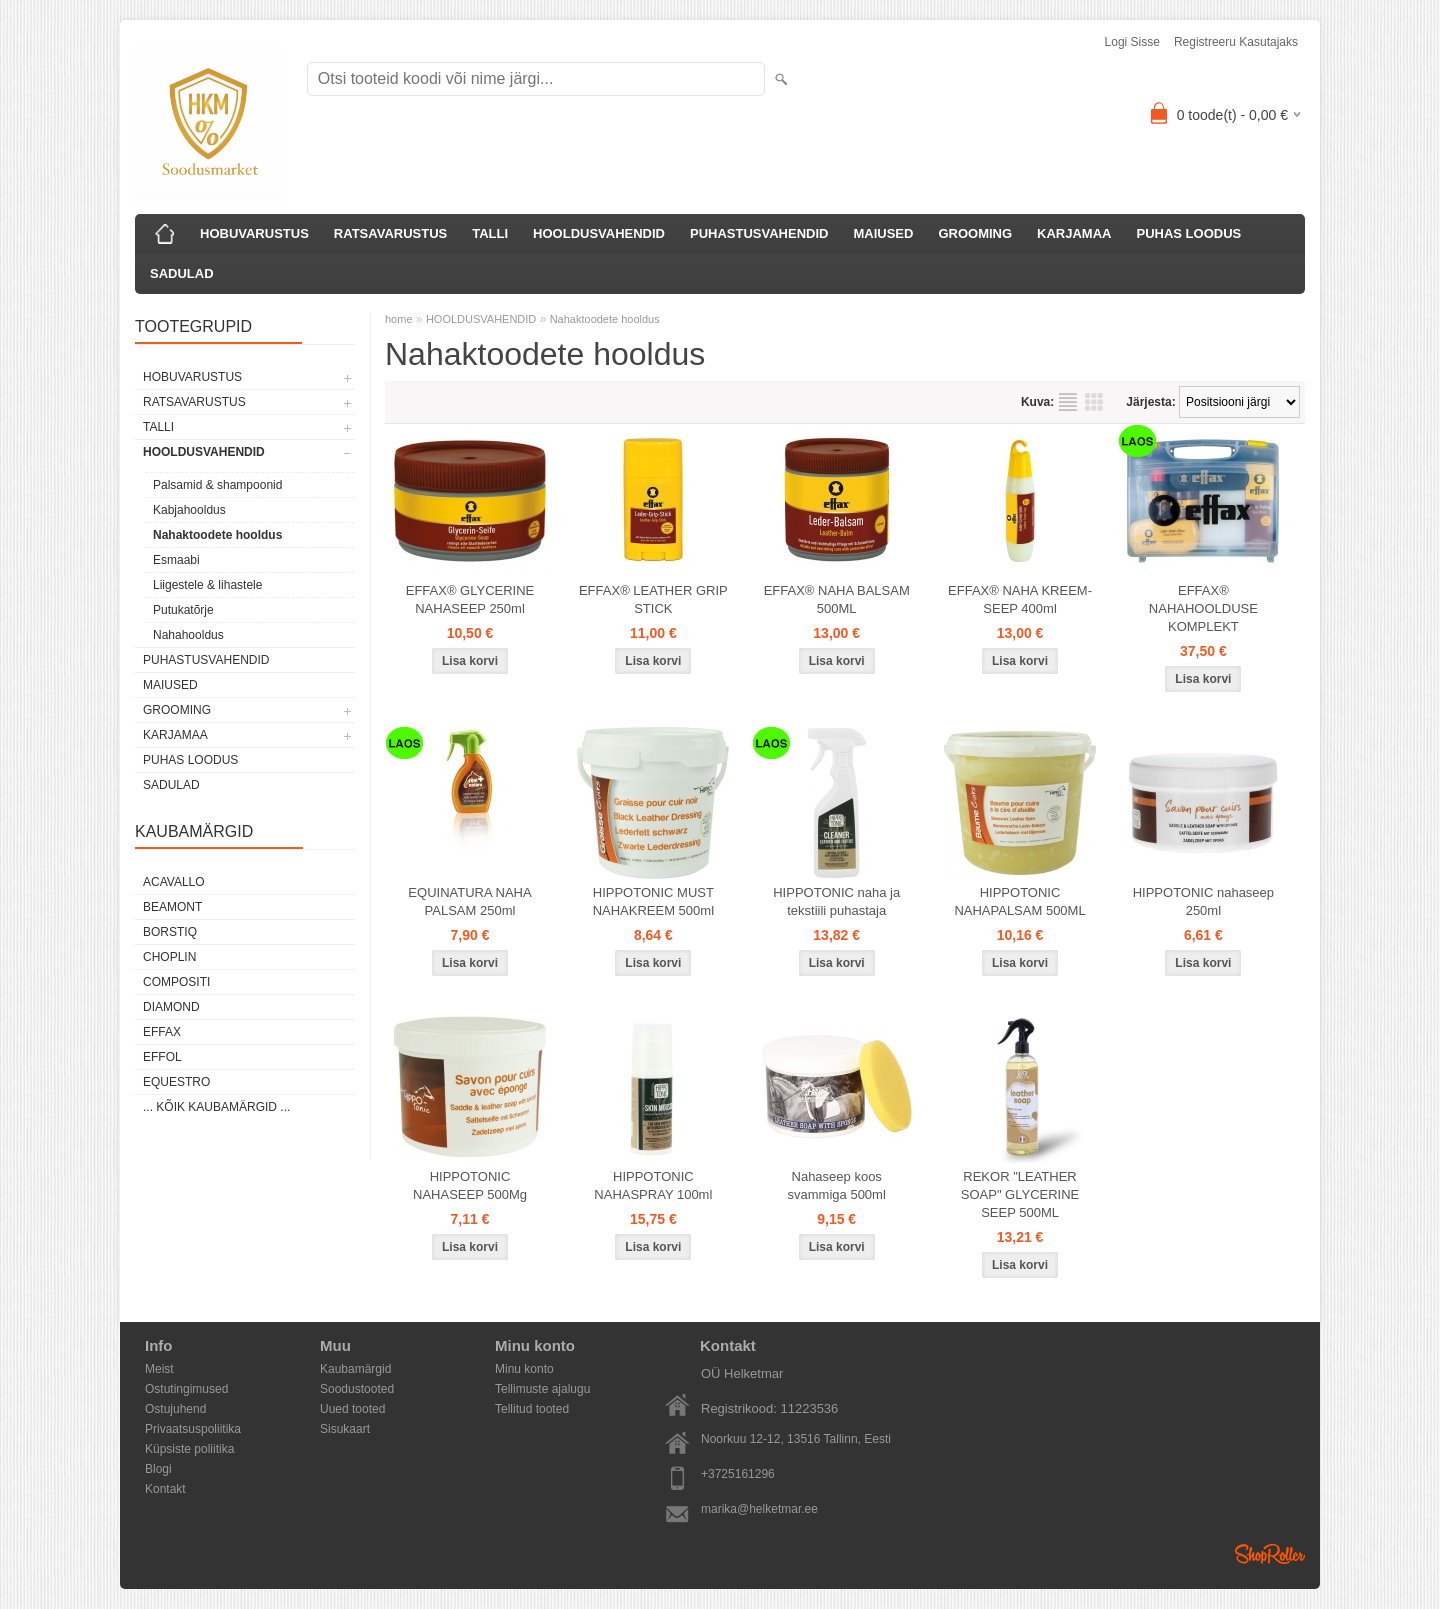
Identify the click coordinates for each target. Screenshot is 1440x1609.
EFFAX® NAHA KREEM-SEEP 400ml (1020, 599)
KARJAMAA (1074, 233)
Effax (162, 1032)
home (399, 319)
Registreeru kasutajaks (1236, 42)
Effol (162, 1057)
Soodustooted (357, 1389)
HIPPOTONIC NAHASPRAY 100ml (653, 1185)
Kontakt (165, 1489)
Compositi (176, 982)
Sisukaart (345, 1429)
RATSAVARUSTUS (390, 233)
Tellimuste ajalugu (542, 1389)
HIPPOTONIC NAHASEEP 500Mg (470, 1185)
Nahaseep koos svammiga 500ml (837, 1185)
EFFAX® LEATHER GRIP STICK (653, 599)
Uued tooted (352, 1409)
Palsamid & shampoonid (217, 485)
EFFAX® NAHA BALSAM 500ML (837, 599)
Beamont (172, 907)
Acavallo (174, 882)
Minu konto (524, 1369)
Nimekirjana (1068, 402)
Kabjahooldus (189, 510)
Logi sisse (1132, 42)
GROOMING (975, 233)
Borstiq (170, 932)
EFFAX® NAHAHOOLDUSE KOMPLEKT (1203, 608)
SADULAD (182, 273)
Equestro (176, 1082)
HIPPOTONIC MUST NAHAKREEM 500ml (653, 901)
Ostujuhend (175, 1409)
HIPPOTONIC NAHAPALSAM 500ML (1019, 901)
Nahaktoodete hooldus (217, 535)
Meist (159, 1369)
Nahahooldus (188, 635)
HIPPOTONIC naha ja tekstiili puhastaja (836, 901)
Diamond (171, 1007)
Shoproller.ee (1270, 1554)
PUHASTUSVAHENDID (759, 233)
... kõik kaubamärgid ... (216, 1107)
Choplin (169, 957)
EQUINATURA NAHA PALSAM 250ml (469, 901)
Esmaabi (176, 560)
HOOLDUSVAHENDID (599, 233)
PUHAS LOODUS (1188, 233)
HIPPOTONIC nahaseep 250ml (1203, 901)
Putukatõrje (183, 610)
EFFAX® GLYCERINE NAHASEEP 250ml (470, 599)
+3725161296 (738, 1474)
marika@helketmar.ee (759, 1509)
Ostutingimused (186, 1389)
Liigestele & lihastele (207, 585)
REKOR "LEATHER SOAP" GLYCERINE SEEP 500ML (1020, 1194)
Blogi (158, 1469)
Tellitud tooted (532, 1409)
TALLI (490, 233)
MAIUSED (883, 233)
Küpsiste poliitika (189, 1449)
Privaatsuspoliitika (193, 1429)
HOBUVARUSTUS (254, 233)
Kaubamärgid (355, 1369)
